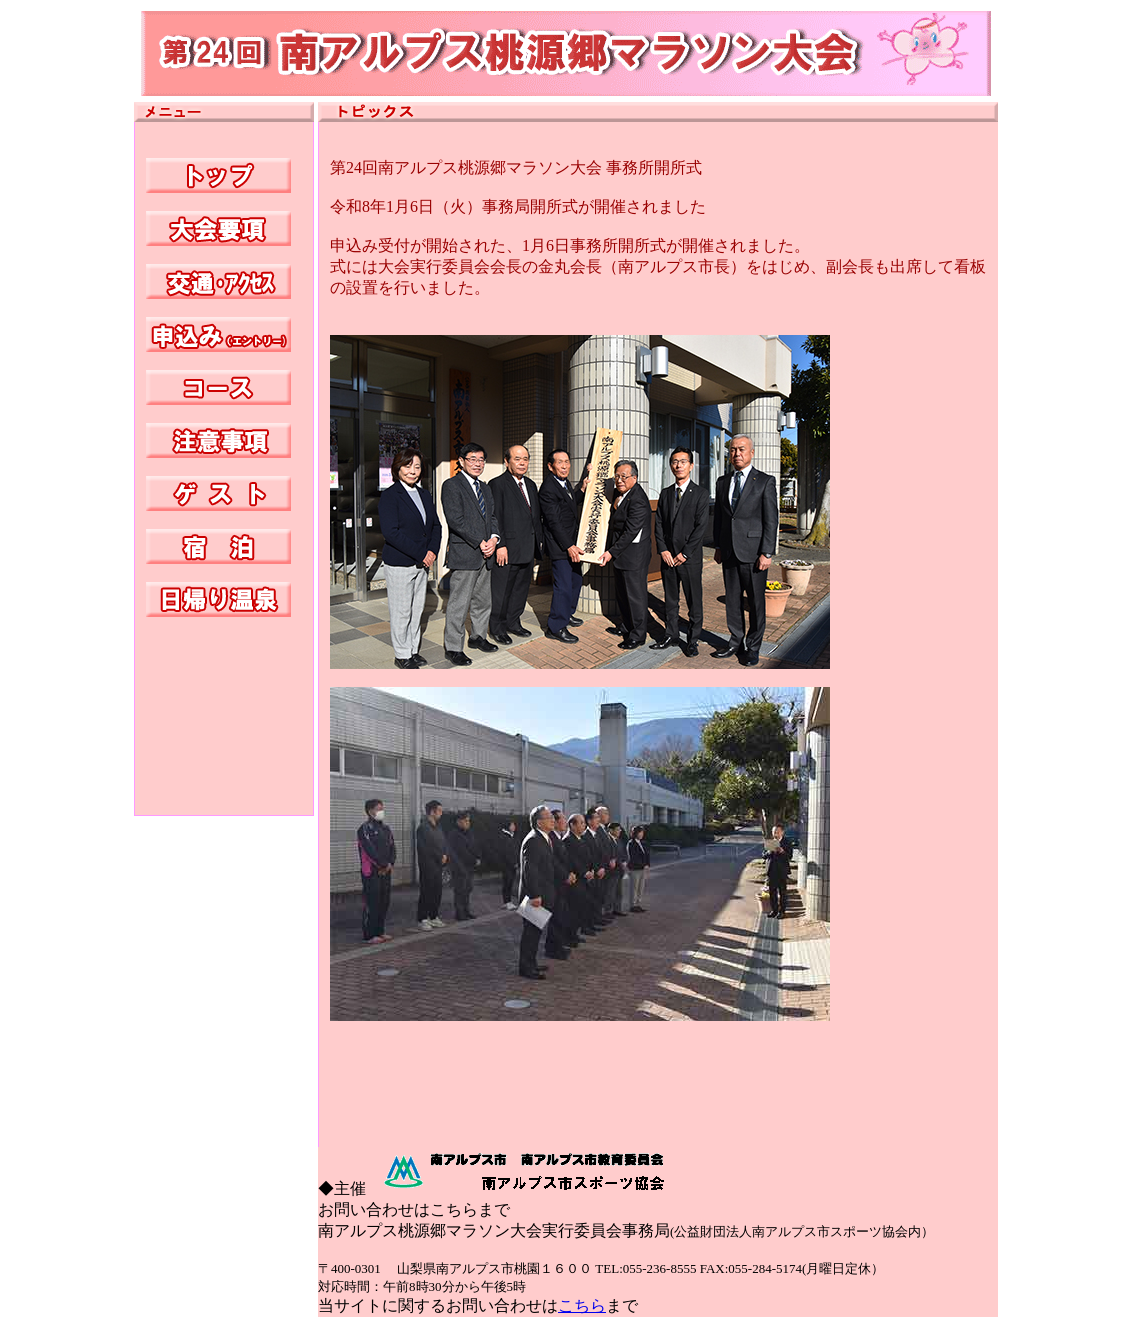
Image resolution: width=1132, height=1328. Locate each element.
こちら (582, 1305)
